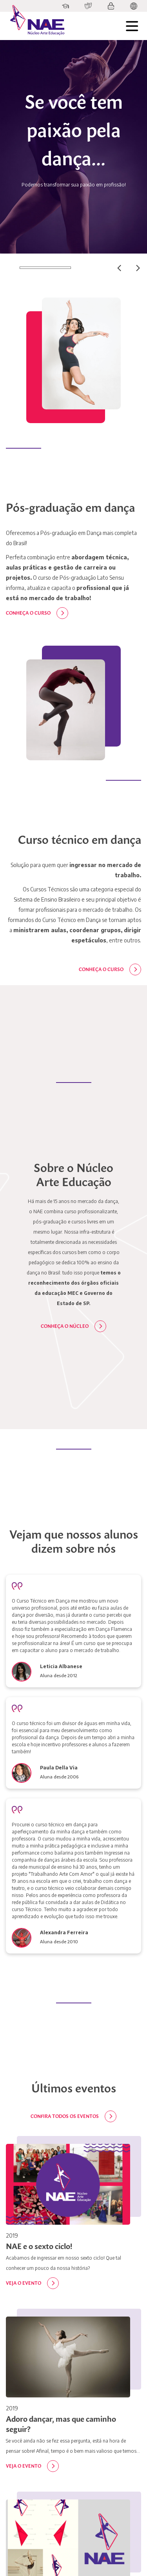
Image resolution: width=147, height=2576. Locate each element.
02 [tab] (81, 267)
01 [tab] (10, 267)
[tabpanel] (73, 147)
